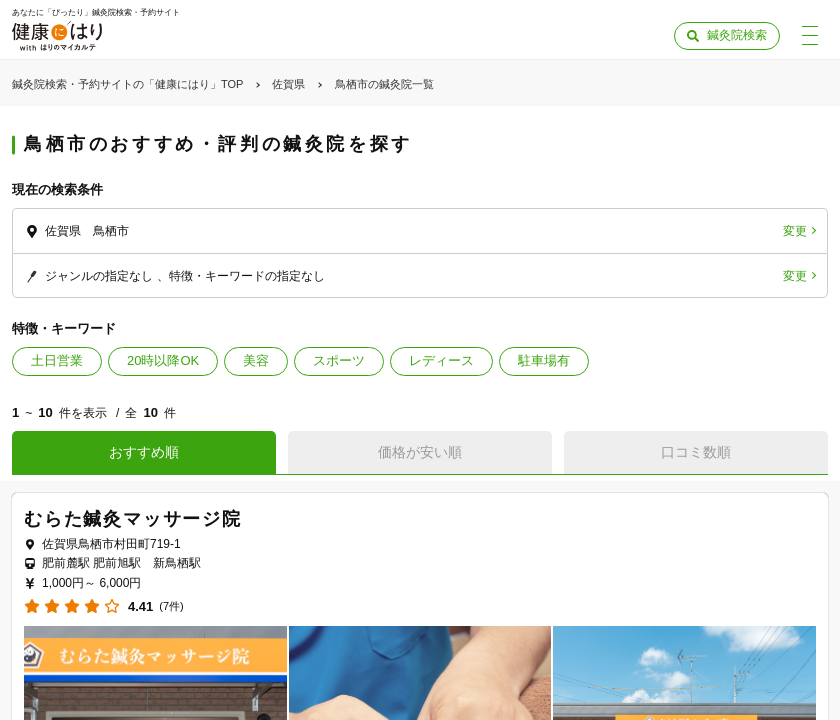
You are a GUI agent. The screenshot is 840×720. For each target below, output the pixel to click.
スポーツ (339, 360)
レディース (441, 360)
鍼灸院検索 (737, 35)
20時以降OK (163, 360)
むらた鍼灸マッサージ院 (133, 519)
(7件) (171, 606)
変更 (795, 231)
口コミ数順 (696, 452)
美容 (256, 360)
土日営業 (57, 360)
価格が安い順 (420, 452)
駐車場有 (544, 360)
